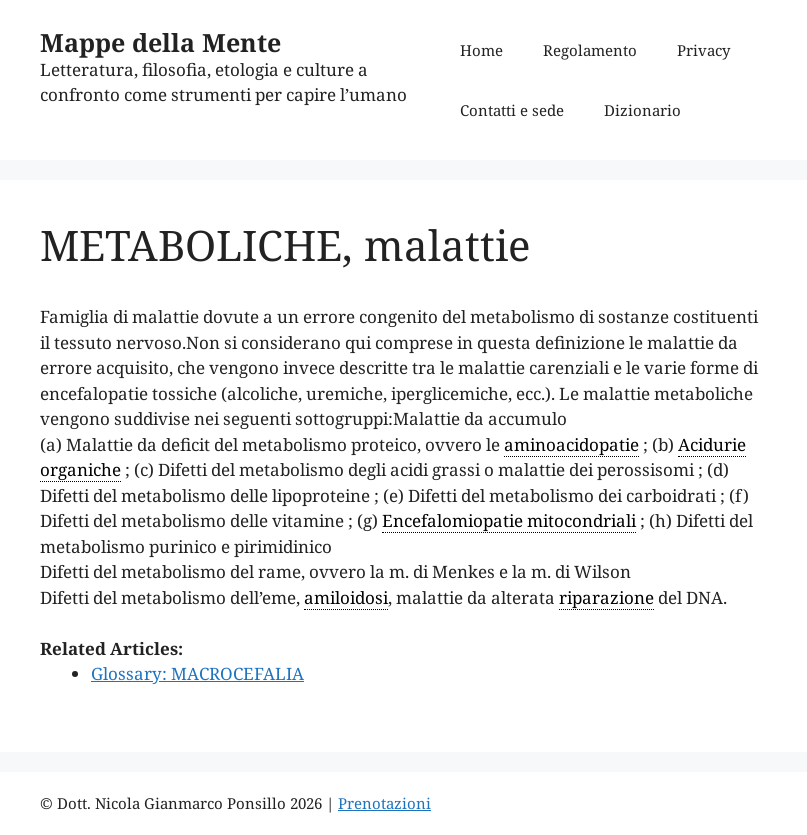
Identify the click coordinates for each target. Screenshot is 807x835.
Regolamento (590, 50)
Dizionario (642, 110)
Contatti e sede (512, 110)
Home (481, 50)
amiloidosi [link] (346, 597)
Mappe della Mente (160, 42)
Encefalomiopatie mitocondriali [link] (509, 520)
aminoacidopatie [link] (571, 444)
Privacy (703, 50)
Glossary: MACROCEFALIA (197, 673)
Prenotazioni (384, 803)
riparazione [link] (606, 597)
